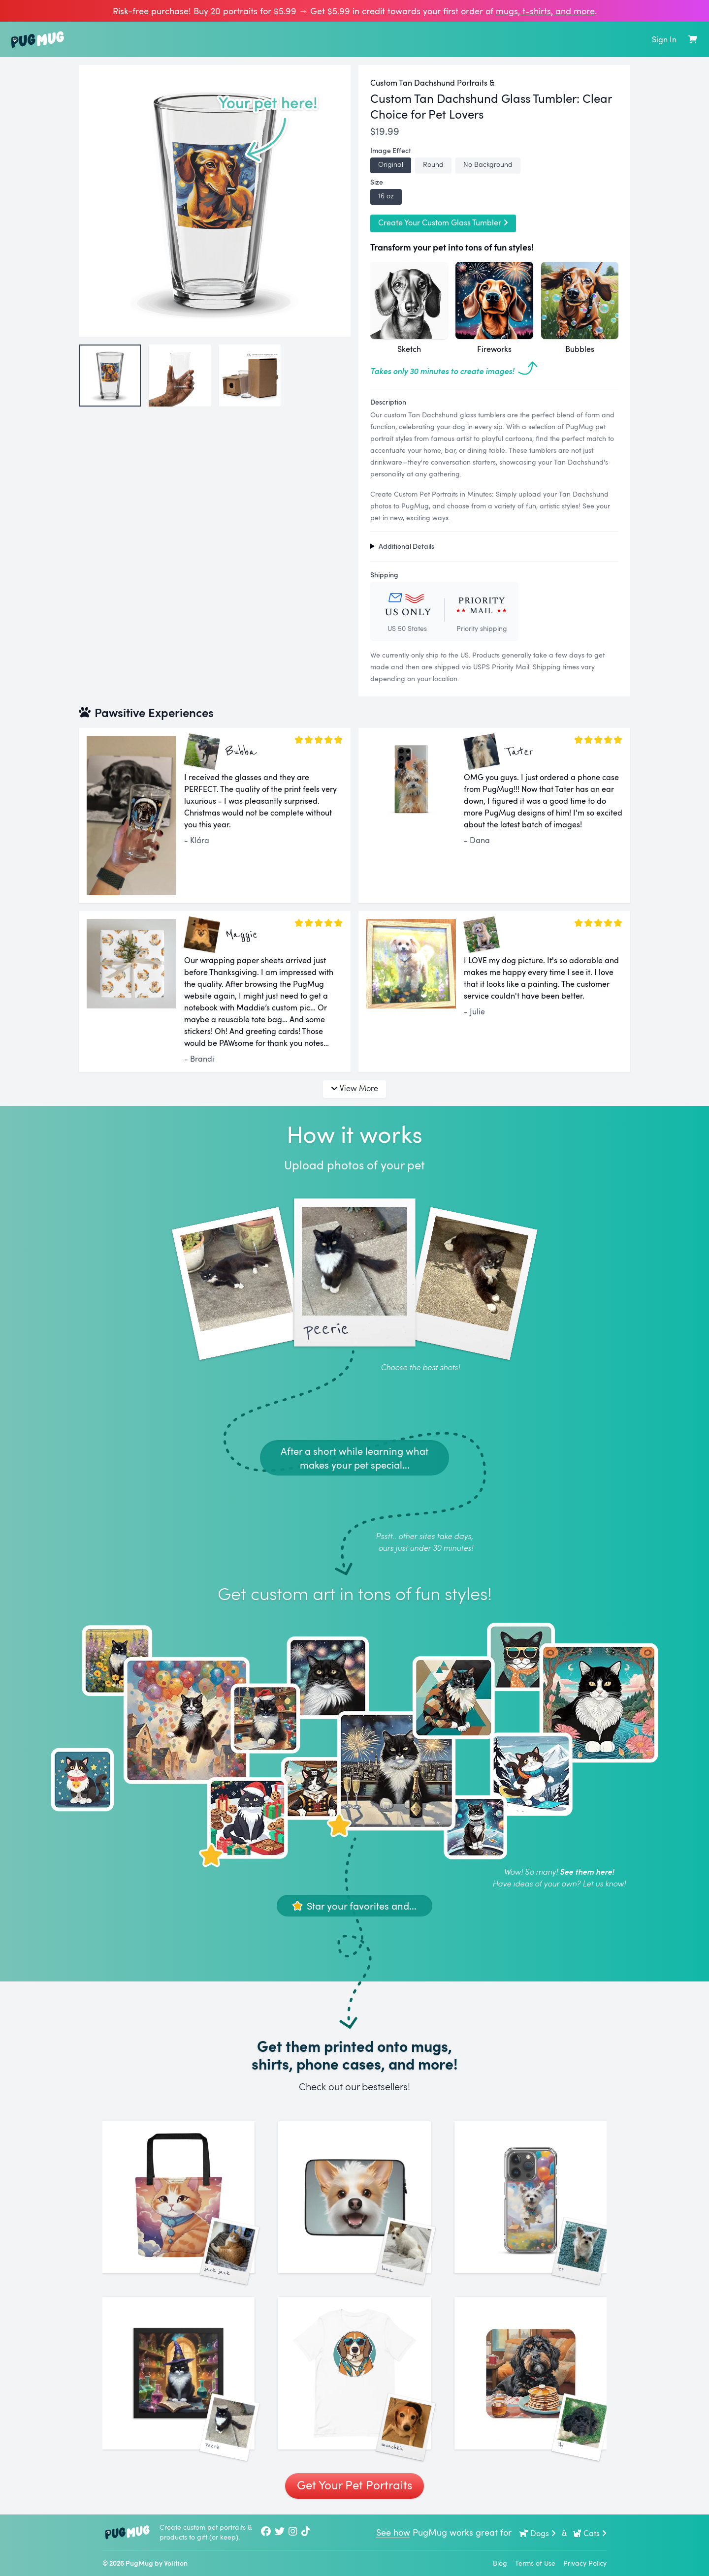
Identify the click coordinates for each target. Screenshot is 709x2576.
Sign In (664, 39)
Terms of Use (535, 2563)
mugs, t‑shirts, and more (545, 11)
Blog (500, 2563)
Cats (590, 2533)
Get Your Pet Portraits (354, 2485)
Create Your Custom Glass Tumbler (443, 222)
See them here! (587, 1871)
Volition (176, 2563)
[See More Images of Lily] (530, 2373)
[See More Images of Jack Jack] (178, 2197)
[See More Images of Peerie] (178, 2373)
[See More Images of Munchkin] (354, 2373)
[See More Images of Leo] (530, 2197)
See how (393, 2532)
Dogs (537, 2533)
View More (354, 1088)
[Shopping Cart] (692, 39)
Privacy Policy (585, 2563)
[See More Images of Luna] (354, 2197)
